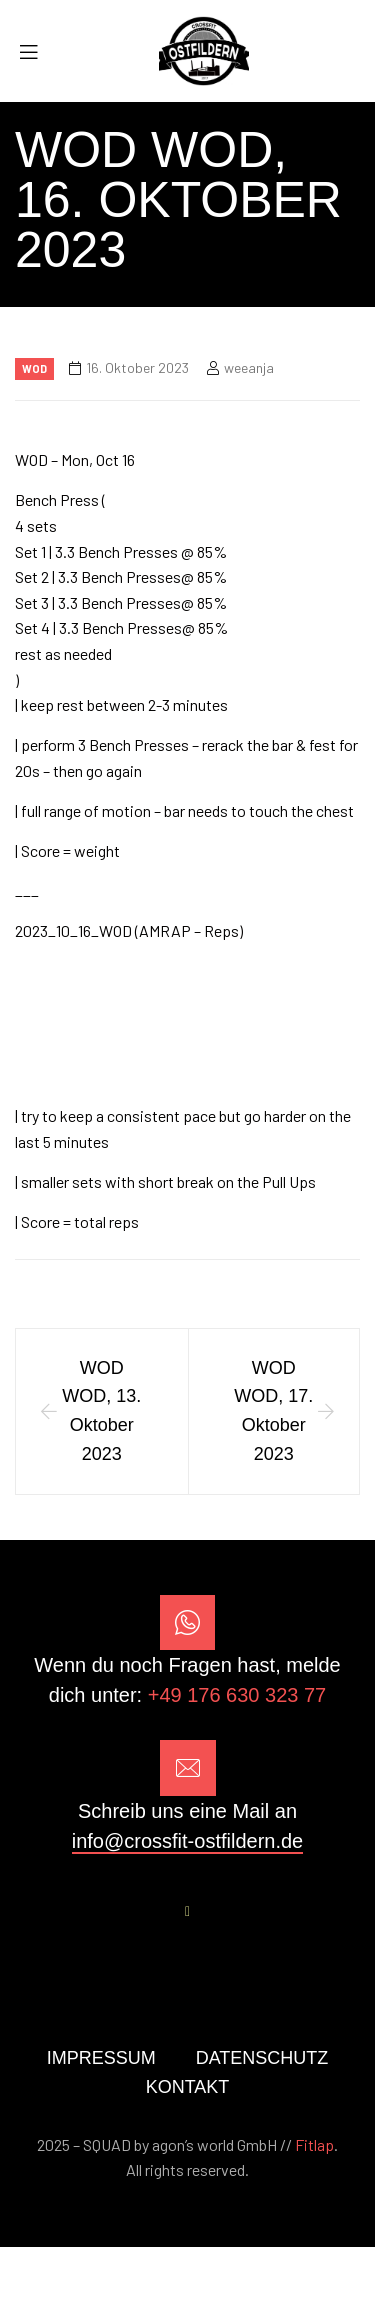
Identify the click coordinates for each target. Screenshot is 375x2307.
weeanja (249, 367)
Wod (34, 368)
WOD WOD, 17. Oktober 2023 (273, 1411)
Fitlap (314, 2144)
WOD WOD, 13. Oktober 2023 (101, 1411)
